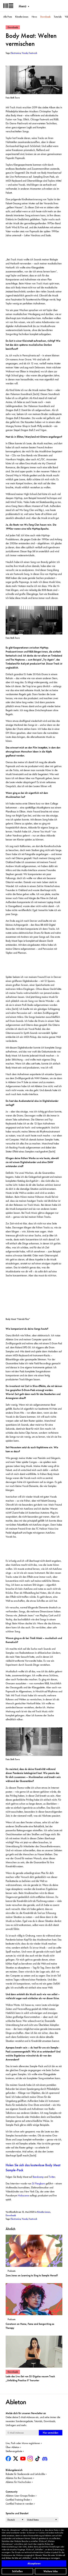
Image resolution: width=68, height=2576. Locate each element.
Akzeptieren (34, 2563)
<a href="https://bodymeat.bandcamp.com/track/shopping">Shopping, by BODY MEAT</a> (34, 964)
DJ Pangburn (38, 2183)
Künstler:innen (21, 16)
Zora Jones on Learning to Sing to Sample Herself (32, 2275)
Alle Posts (7, 16)
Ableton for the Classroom (19, 2478)
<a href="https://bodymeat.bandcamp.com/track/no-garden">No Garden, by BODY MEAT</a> (34, 1548)
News (34, 16)
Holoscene (23, 2195)
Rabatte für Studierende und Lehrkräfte (25, 2474)
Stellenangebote (14, 2451)
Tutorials (58, 16)
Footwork (33, 2218)
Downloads (45, 16)
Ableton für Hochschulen (18, 2482)
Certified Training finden (18, 2499)
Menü (22, 6)
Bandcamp (38, 2177)
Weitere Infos (50, 2571)
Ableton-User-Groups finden (20, 2495)
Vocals (25, 2218)
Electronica (16, 2218)
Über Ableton (12, 2447)
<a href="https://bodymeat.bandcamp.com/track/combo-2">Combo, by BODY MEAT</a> (34, 246)
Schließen (17, 2571)
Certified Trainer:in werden (19, 2503)
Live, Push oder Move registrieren (23, 2443)
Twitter (52, 2177)
